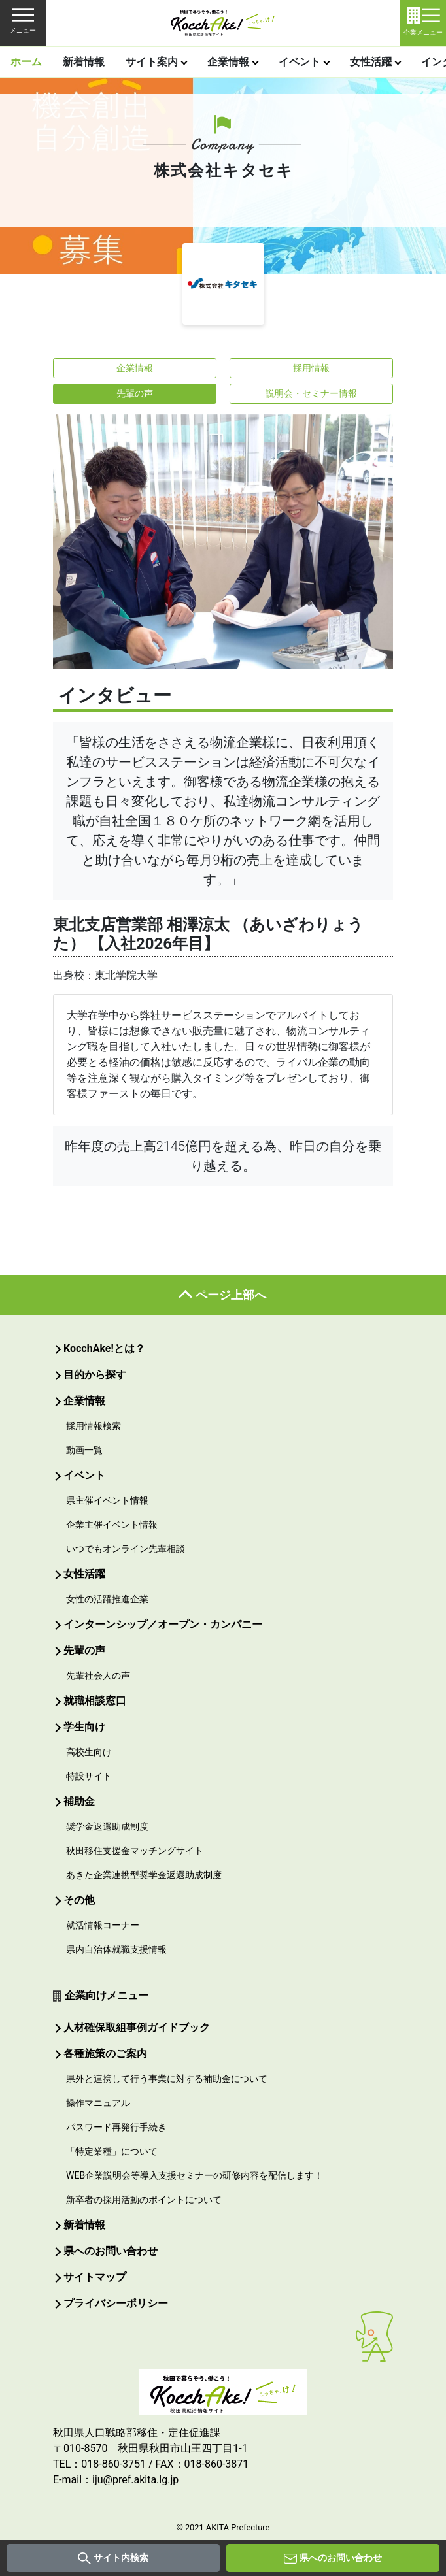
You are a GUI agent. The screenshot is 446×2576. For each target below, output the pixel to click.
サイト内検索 (121, 2557)
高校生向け (89, 1752)
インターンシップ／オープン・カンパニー (162, 1624)
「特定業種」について (112, 2151)
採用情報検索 (93, 1426)
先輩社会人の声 (98, 1675)
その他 (79, 1900)
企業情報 (228, 62)
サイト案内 (152, 62)
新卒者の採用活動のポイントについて (144, 2199)
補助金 (79, 1801)
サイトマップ (94, 2277)
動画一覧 (84, 1450)
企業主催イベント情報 (112, 1524)
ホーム (26, 62)
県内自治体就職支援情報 (116, 1949)
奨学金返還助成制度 (107, 1826)
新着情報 (84, 62)
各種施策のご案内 (105, 2053)
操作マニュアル (98, 2103)
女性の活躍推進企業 (107, 1599)
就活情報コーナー (102, 1925)
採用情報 (311, 368)
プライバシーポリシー (115, 2303)
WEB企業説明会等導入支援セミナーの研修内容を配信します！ (194, 2175)
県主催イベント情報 (107, 1500)
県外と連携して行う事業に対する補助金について (166, 2078)
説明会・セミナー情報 (311, 393)
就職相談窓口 (94, 1700)
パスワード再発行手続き (116, 2127)
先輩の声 (134, 393)
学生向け (84, 1727)
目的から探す (94, 1374)
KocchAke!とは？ (104, 1348)
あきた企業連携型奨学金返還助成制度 (144, 1875)
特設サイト (89, 1776)
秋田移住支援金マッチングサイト (134, 1850)
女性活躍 (371, 62)
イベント (299, 62)
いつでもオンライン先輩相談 (125, 1549)
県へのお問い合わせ (341, 2557)
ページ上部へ (231, 1295)
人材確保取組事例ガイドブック (136, 2027)
